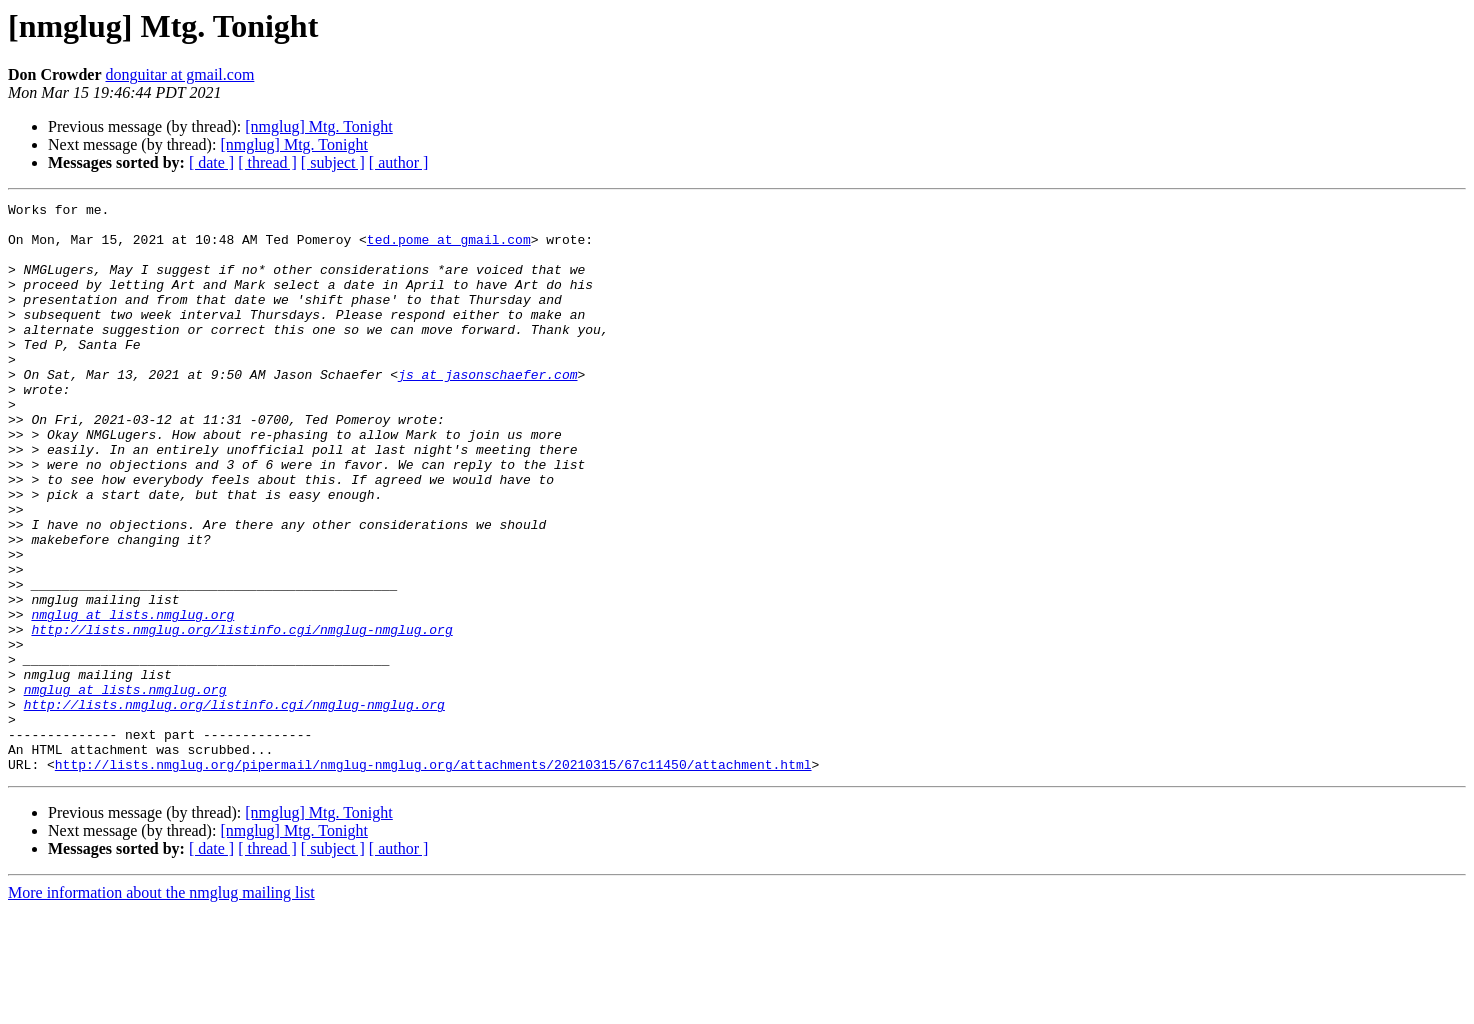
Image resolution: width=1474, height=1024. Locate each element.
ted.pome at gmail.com (449, 248)
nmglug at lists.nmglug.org (132, 698)
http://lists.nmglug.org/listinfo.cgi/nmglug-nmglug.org (241, 716)
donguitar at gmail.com (179, 74)
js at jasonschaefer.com (487, 410)
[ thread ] (267, 162)
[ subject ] (333, 162)
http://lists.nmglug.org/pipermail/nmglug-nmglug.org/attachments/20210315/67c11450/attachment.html (433, 878)
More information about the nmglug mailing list (161, 1006)
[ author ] (399, 162)
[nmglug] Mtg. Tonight (318, 126)
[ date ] (211, 162)
